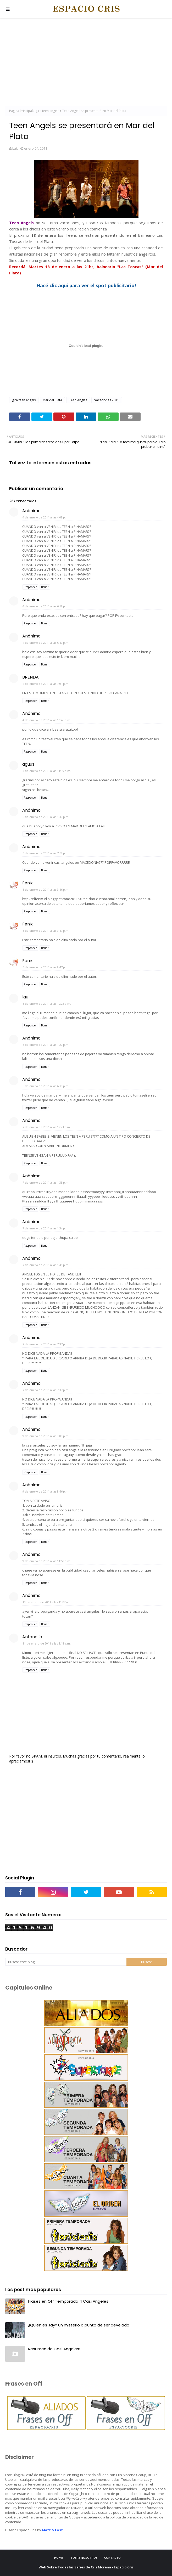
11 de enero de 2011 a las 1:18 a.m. (47, 1643)
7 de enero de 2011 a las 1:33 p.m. (46, 1182)
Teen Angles (78, 400)
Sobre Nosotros (84, 2558)
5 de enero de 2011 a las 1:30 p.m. (46, 817)
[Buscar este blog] (65, 1962)
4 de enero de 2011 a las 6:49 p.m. (46, 643)
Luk (15, 148)
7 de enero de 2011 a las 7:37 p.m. (46, 1344)
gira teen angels (47, 111)
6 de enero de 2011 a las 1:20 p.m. (46, 1045)
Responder (30, 587)
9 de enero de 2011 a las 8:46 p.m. (46, 1491)
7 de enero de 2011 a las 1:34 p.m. (46, 1228)
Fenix (27, 883)
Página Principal (21, 111)
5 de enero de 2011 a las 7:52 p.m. (46, 853)
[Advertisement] (86, 62)
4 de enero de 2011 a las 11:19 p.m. (47, 771)
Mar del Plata (52, 400)
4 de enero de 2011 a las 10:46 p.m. (47, 720)
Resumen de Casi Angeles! (54, 2349)
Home (58, 2558)
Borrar (44, 587)
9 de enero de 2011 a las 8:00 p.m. (46, 1436)
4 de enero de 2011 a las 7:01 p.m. (46, 684)
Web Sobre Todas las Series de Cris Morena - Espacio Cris (86, 2567)
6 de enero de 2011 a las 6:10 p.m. (46, 1086)
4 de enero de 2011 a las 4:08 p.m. (46, 517)
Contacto (112, 2558)
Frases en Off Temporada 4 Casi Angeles (68, 2301)
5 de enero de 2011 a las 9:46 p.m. (46, 889)
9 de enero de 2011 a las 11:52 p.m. (47, 1561)
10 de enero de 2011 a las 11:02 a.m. (47, 1602)
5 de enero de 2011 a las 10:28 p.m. (47, 1003)
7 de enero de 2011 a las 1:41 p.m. (46, 1265)
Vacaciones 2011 (106, 400)
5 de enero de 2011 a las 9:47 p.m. (46, 931)
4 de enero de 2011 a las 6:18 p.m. (46, 606)
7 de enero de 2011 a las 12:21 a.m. (47, 1127)
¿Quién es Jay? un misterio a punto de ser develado (78, 2325)
